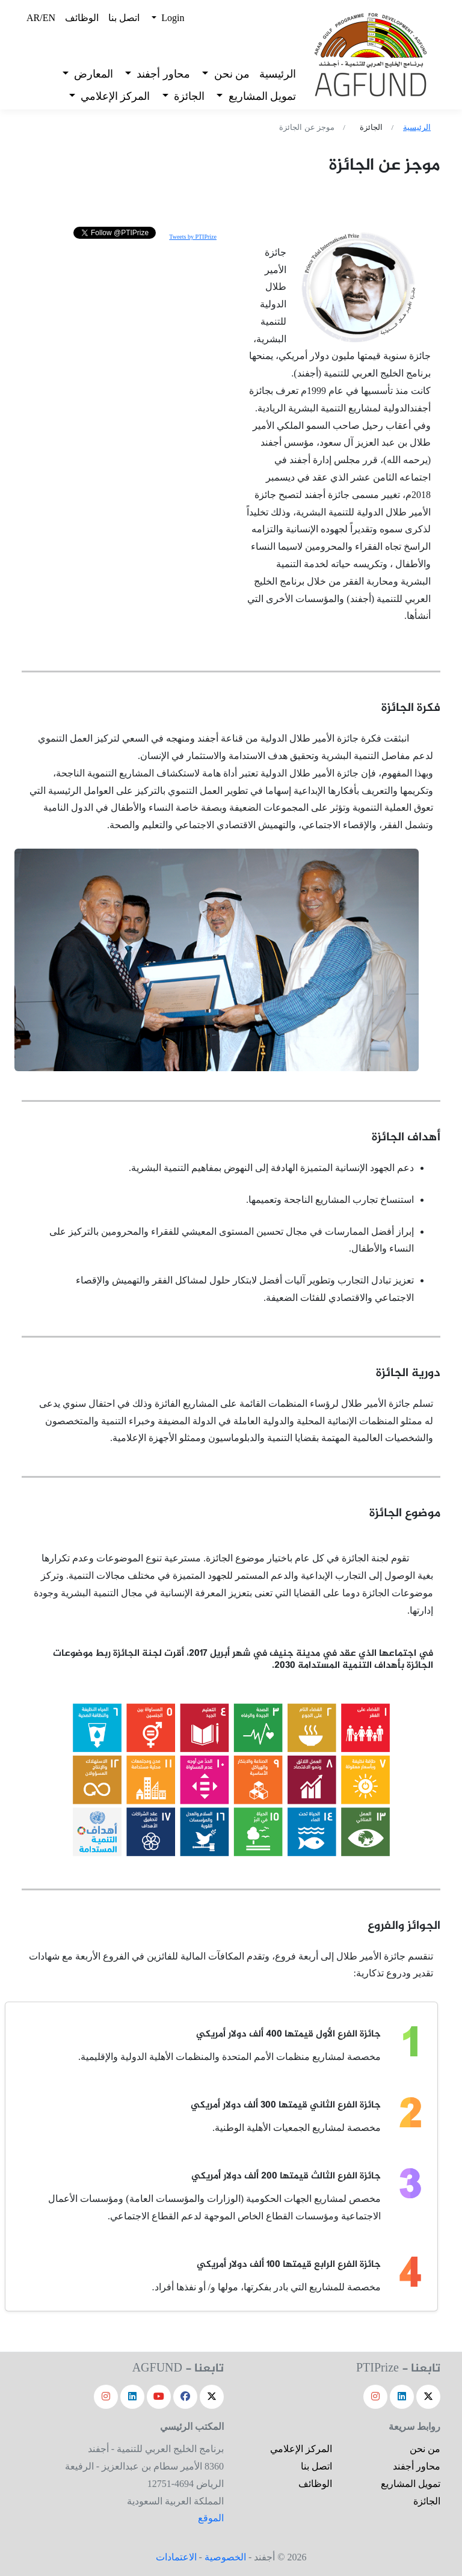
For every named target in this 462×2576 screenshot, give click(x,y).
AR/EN (40, 18)
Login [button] (171, 18)
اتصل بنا (124, 18)
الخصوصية (225, 2557)
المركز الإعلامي (301, 2449)
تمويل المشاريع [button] (261, 96)
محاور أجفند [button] (162, 74)
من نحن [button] (230, 74)
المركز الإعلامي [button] (114, 96)
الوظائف (82, 18)
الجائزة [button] (188, 96)
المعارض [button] (92, 74)
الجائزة (426, 2501)
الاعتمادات (176, 2557)
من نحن (425, 2449)
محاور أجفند (416, 2466)
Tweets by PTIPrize (193, 236)
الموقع (211, 2518)
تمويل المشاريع (410, 2484)
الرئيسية (277, 74)
